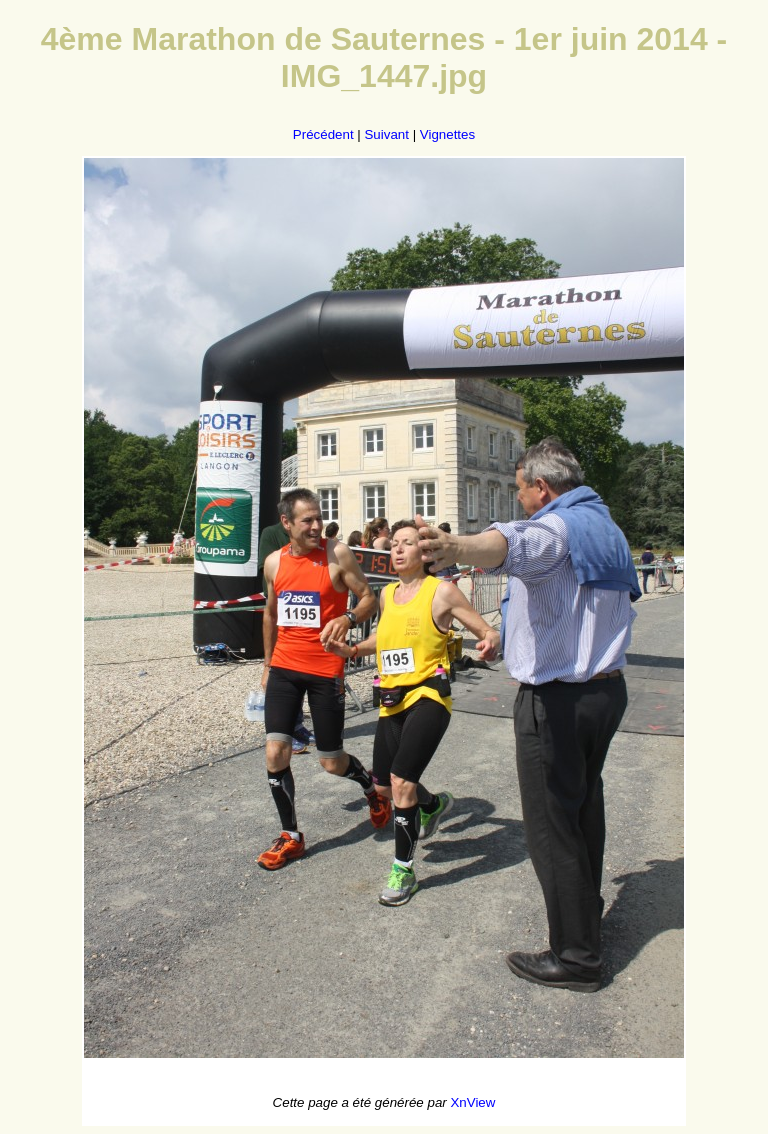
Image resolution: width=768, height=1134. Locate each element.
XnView (472, 1102)
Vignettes (447, 134)
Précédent (323, 134)
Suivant (386, 134)
